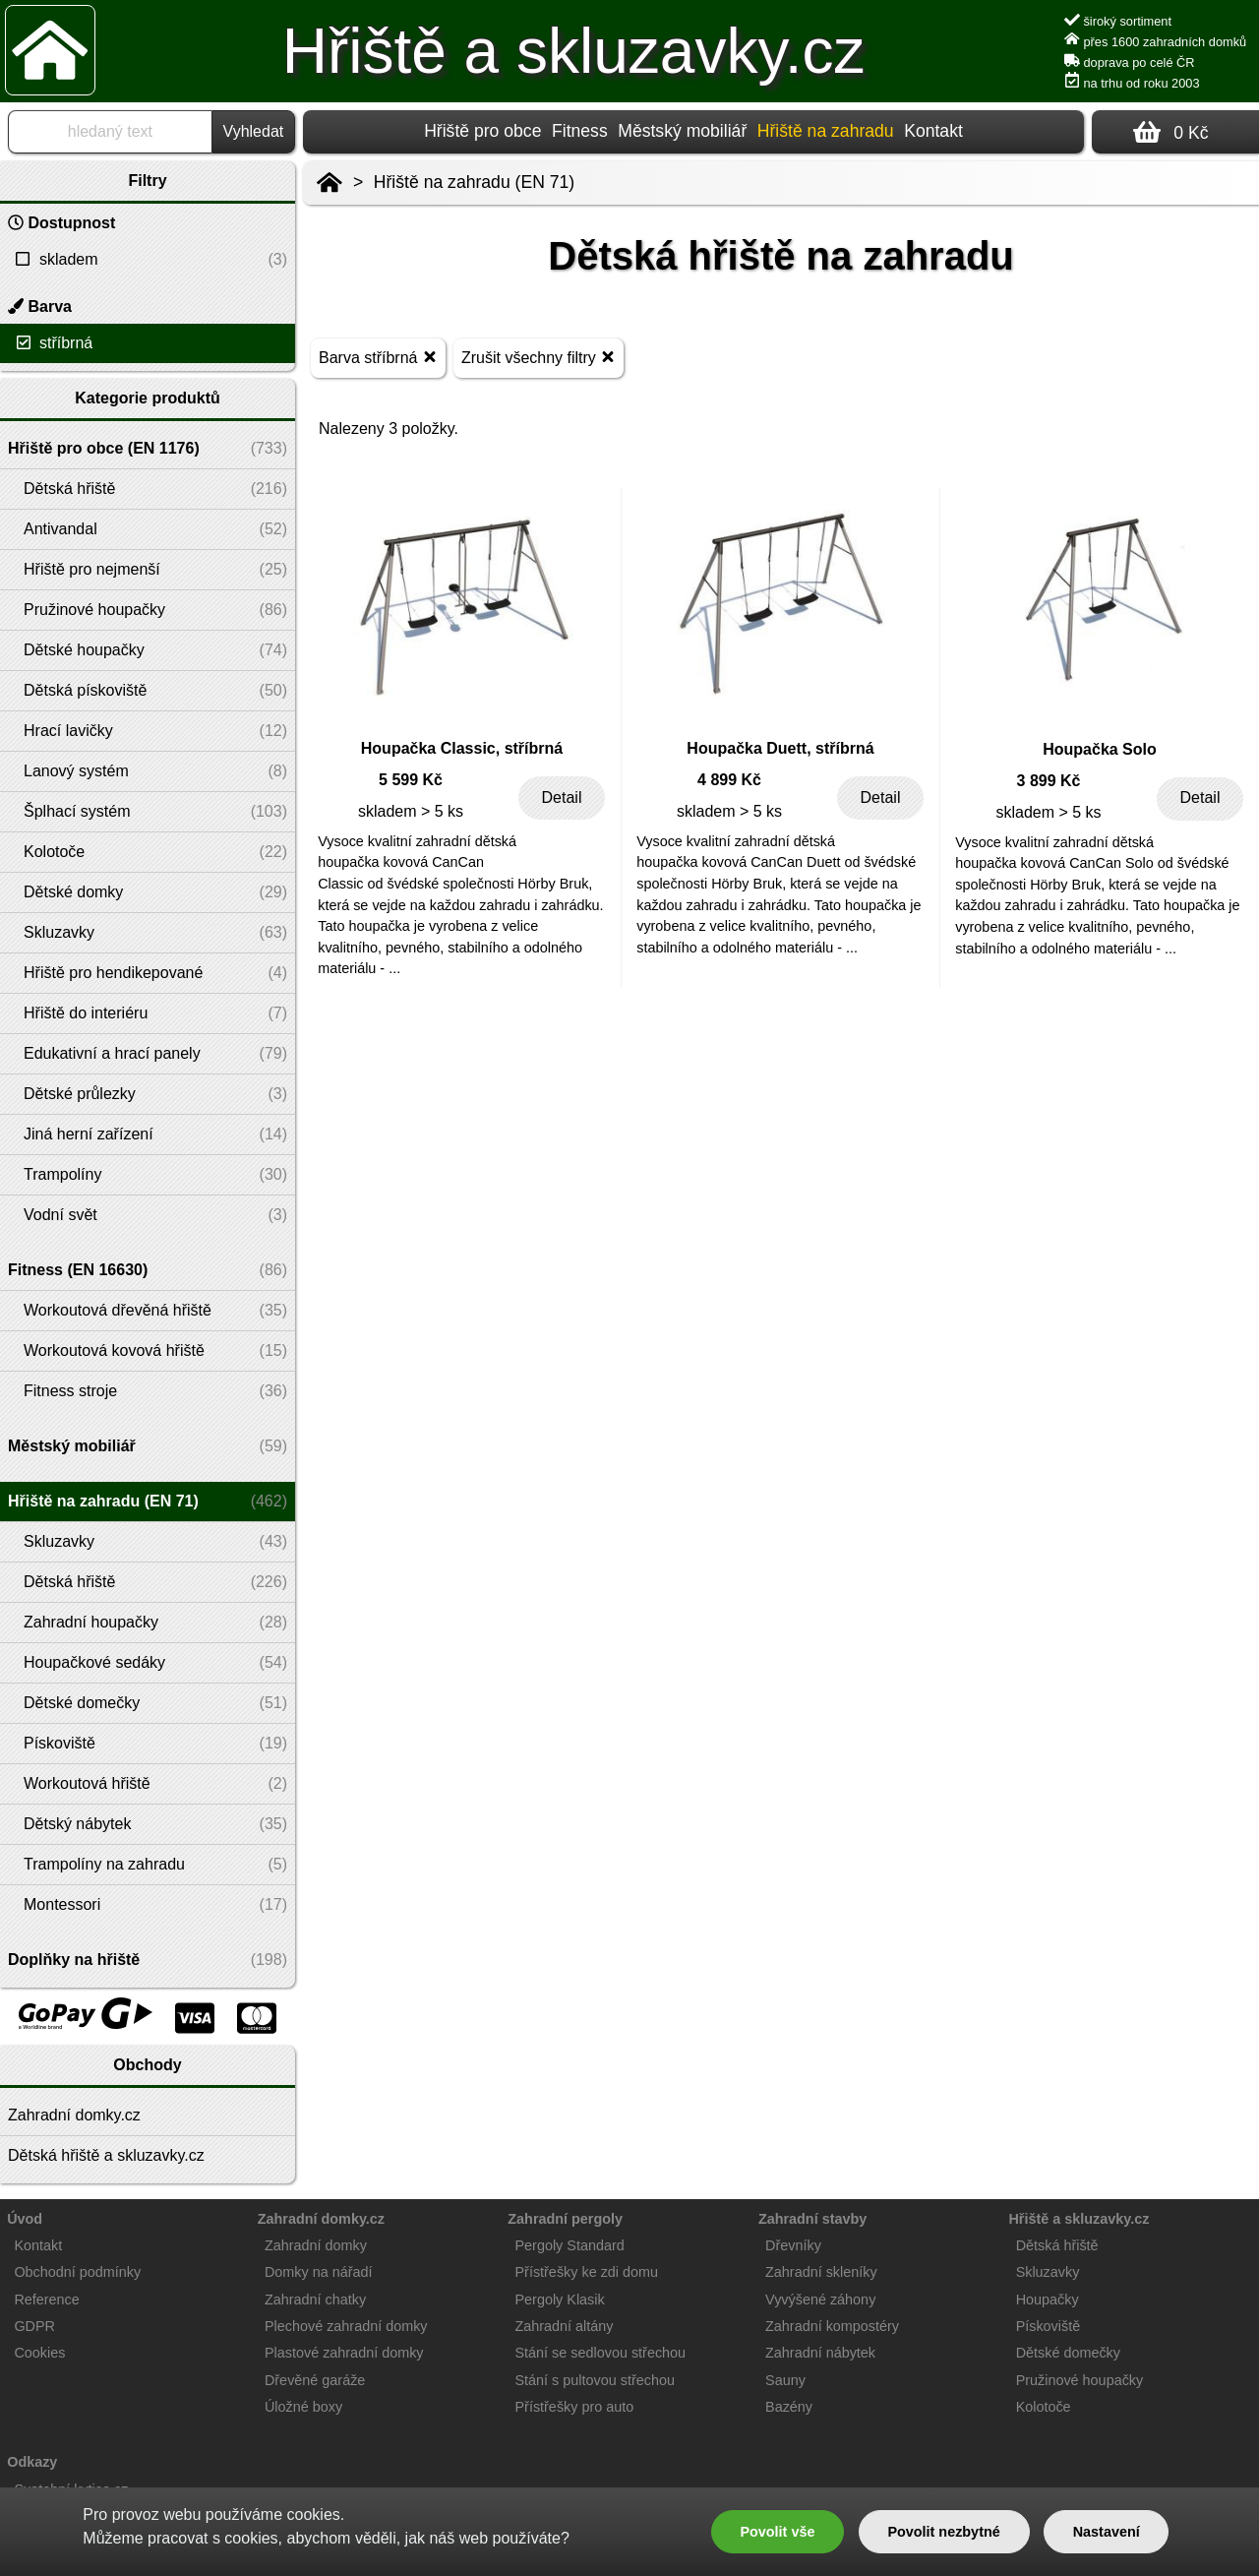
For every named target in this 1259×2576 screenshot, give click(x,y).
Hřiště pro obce (482, 131)
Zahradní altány (564, 2326)
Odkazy (32, 2462)
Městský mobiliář (682, 131)
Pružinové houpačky (1080, 2380)
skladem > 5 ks (410, 811)
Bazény (788, 2407)
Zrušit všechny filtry (538, 356)
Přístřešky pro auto (574, 2407)
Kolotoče (1043, 2407)
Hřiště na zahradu (825, 131)
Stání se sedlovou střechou (601, 2353)
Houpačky (1047, 2299)
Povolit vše (777, 2532)
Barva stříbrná (378, 356)
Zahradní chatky (315, 2299)
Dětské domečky (1068, 2353)
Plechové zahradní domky (346, 2326)
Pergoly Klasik (560, 2299)
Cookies (39, 2353)
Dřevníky (793, 2245)
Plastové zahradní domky (344, 2353)
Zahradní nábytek (820, 2353)
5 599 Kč (411, 779)
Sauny (785, 2380)
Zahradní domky (316, 2245)
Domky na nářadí (319, 2272)
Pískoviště (1048, 2326)
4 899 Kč (729, 779)
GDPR (34, 2326)
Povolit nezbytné (943, 2532)
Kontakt (933, 131)
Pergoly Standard (570, 2245)
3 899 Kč (1049, 780)
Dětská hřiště (1057, 2245)
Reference (46, 2299)
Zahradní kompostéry (832, 2326)
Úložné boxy (303, 2407)
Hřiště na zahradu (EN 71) (474, 182)
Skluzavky (1048, 2272)
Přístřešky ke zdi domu (587, 2272)
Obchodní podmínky (77, 2272)
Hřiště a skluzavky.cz (574, 51)
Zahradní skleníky (821, 2272)
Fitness (580, 131)
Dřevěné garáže (315, 2380)
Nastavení (1106, 2532)
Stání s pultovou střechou (595, 2380)
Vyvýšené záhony (820, 2299)
